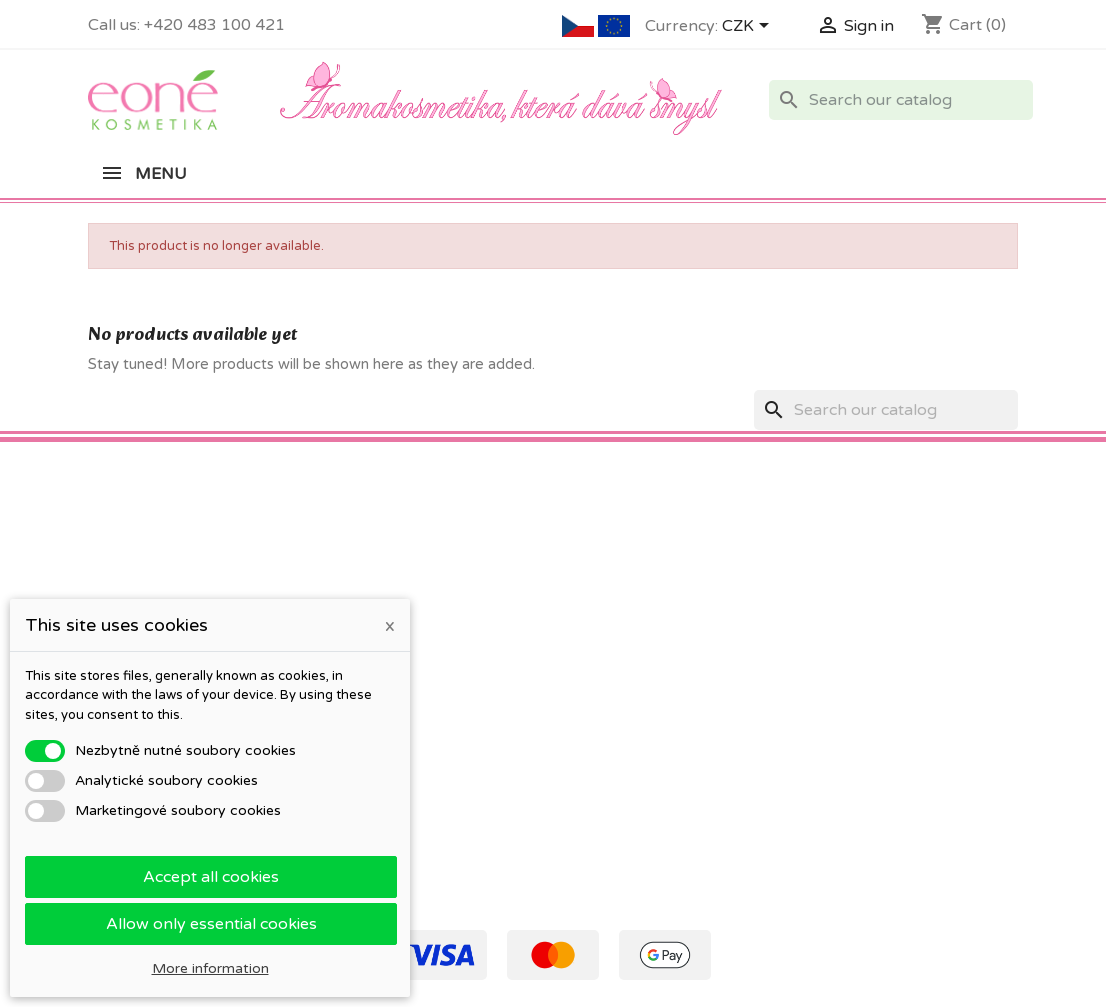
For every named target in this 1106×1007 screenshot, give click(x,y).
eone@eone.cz (918, 680)
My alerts (599, 737)
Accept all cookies (211, 877)
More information (210, 968)
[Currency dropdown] (749, 27)
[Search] (901, 100)
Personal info (611, 581)
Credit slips (605, 633)
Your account (629, 546)
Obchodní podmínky (396, 581)
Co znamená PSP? (150, 581)
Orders (591, 607)
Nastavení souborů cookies (658, 711)
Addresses (603, 659)
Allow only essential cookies (211, 924)
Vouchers (599, 685)
